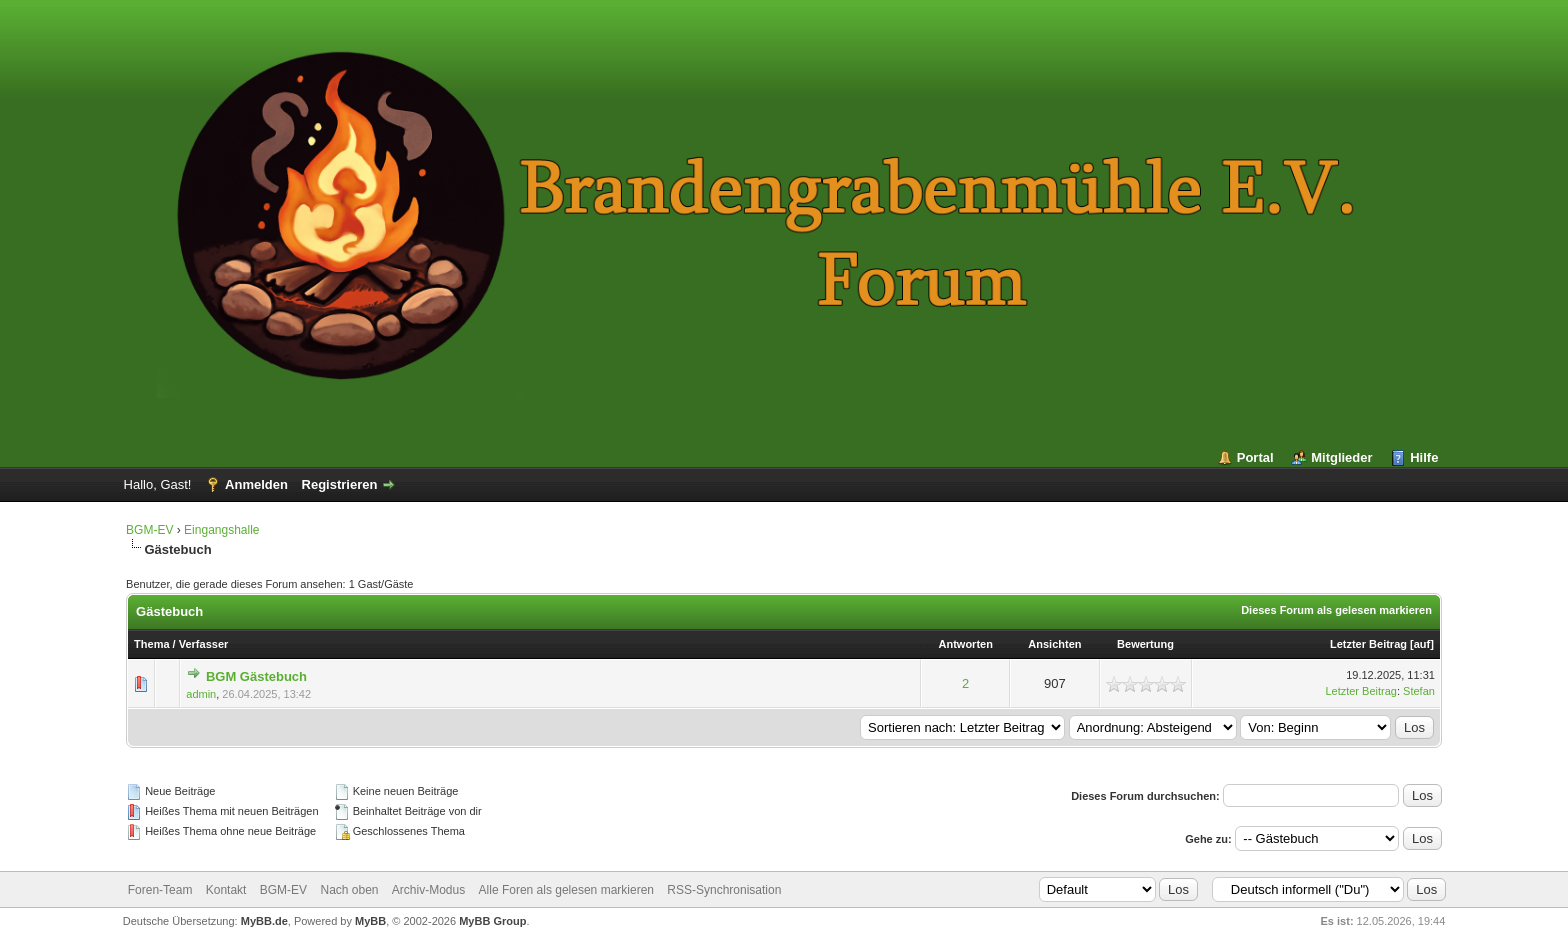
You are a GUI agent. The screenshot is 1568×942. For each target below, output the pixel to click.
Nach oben (349, 890)
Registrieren (340, 484)
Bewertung (1145, 644)
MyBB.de (264, 921)
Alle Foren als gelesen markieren (566, 890)
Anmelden (256, 484)
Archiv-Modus (428, 890)
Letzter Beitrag (1368, 644)
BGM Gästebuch (256, 676)
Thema (151, 644)
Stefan (1419, 691)
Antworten (966, 644)
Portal (1255, 457)
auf (1422, 644)
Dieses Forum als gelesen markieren (1336, 610)
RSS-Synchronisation (724, 890)
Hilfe (1424, 457)
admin (201, 694)
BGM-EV (149, 530)
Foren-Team (160, 890)
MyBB (370, 921)
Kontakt (226, 890)
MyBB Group (492, 921)
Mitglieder (1341, 457)
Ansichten (1054, 644)
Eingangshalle (221, 530)
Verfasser (204, 644)
